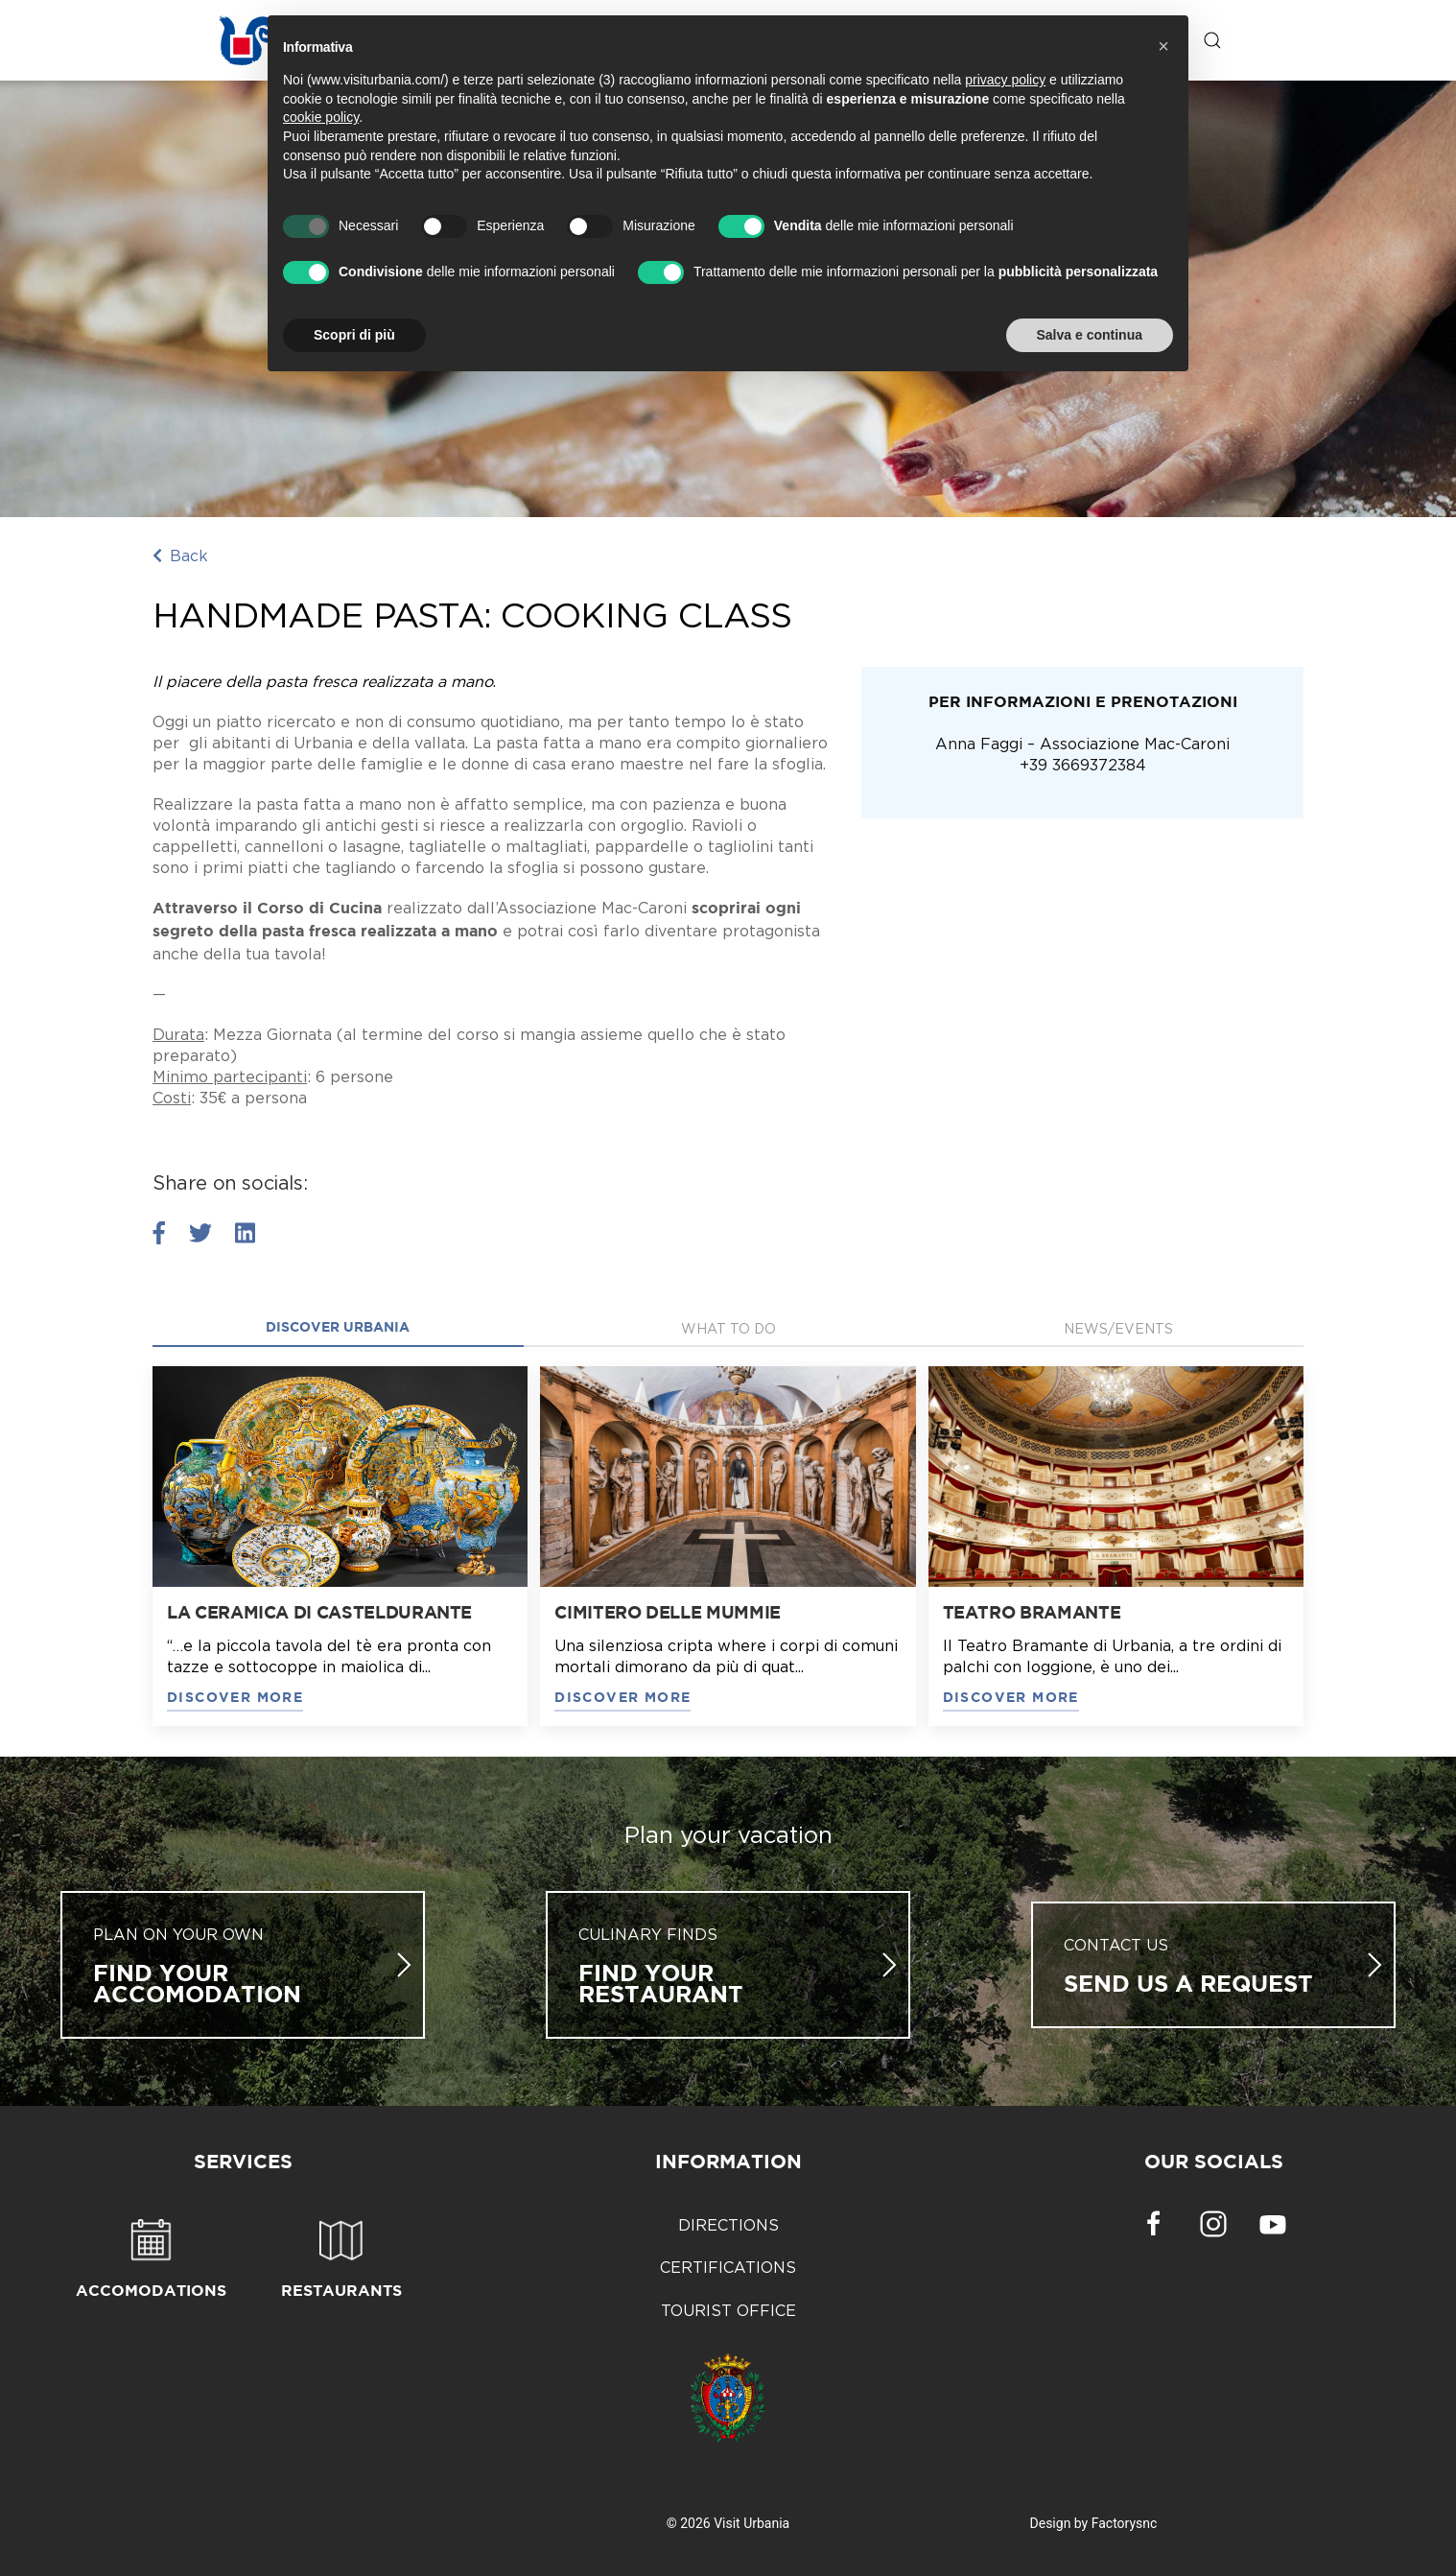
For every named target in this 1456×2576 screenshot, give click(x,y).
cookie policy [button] (321, 117)
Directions (728, 2224)
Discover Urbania (338, 1328)
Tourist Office (728, 2310)
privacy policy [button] (1005, 79)
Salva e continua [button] (1089, 335)
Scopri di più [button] (354, 335)
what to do (728, 1328)
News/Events (1118, 1328)
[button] (1163, 46)
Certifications (728, 2267)
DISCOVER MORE (235, 1698)
